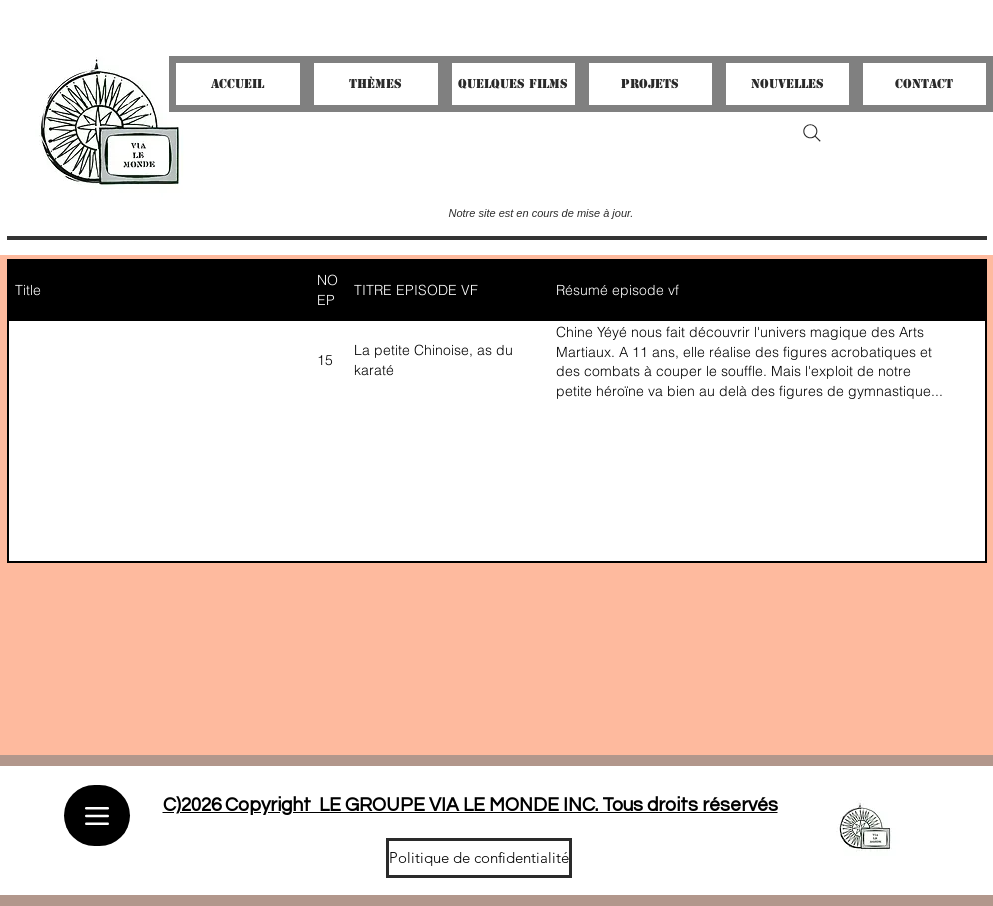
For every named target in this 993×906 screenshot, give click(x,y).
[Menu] (97, 815)
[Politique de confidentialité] (479, 858)
